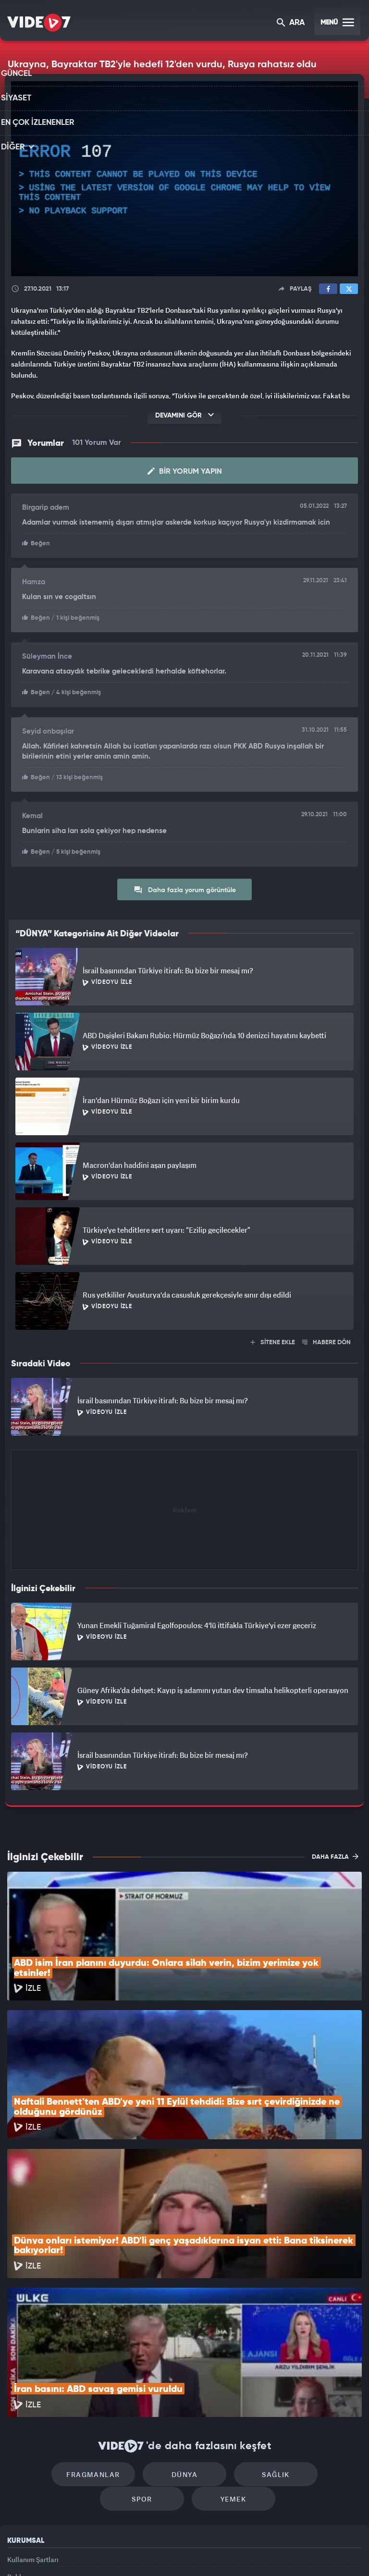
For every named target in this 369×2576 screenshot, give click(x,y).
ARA (291, 23)
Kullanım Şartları (33, 2442)
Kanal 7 (65, 2552)
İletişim (18, 2486)
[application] (184, 178)
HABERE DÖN (326, 1339)
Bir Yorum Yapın (185, 471)
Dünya (144, 2353)
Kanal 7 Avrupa (143, 2552)
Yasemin (292, 2552)
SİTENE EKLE (272, 1339)
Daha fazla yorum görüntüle (185, 886)
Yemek (187, 2382)
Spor (307, 2353)
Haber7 (233, 2552)
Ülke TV (180, 2552)
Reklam (19, 2464)
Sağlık (225, 2353)
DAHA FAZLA (335, 1853)
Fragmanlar (61, 2353)
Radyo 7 (105, 2552)
